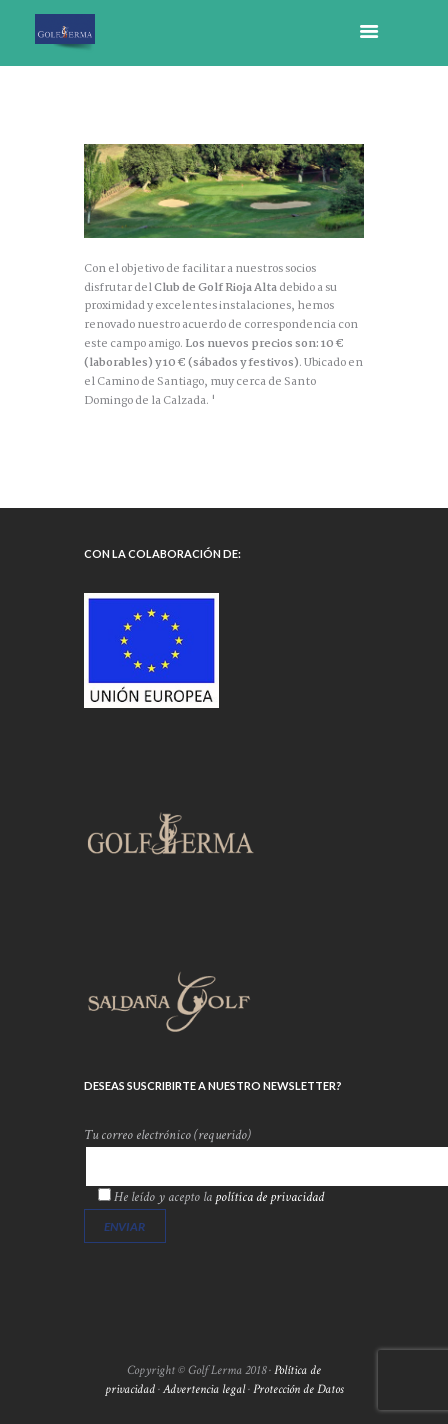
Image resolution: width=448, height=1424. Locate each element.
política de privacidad (269, 1197)
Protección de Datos (298, 1389)
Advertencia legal (204, 1389)
